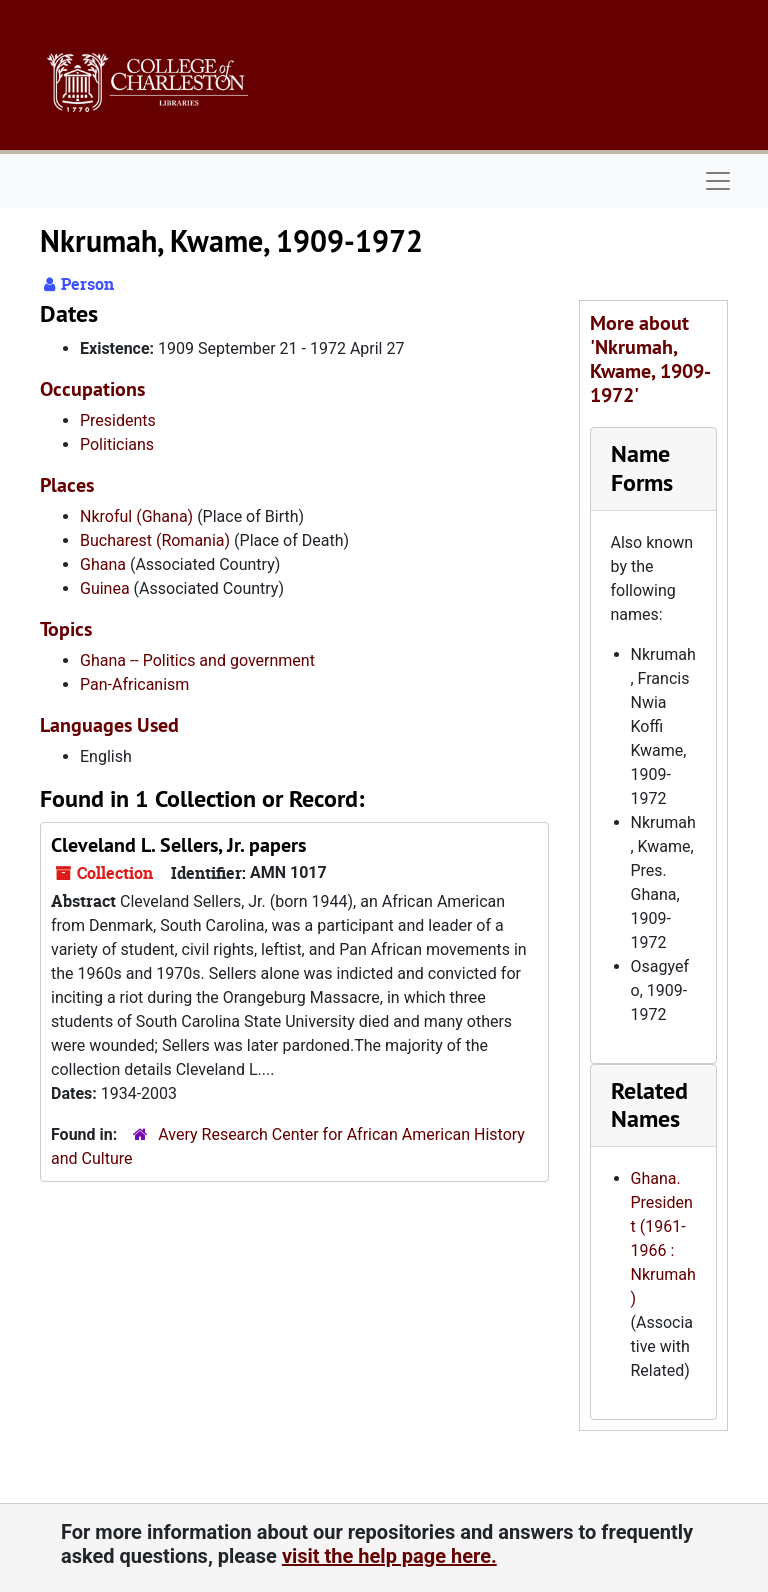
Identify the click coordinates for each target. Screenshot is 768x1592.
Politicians (117, 444)
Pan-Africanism (134, 684)
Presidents (118, 420)
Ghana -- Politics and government (197, 660)
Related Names (649, 1105)
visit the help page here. (389, 1556)
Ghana (103, 564)
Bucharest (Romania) (155, 540)
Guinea (105, 588)
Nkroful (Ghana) (136, 516)
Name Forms (642, 468)
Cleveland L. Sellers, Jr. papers (178, 845)
